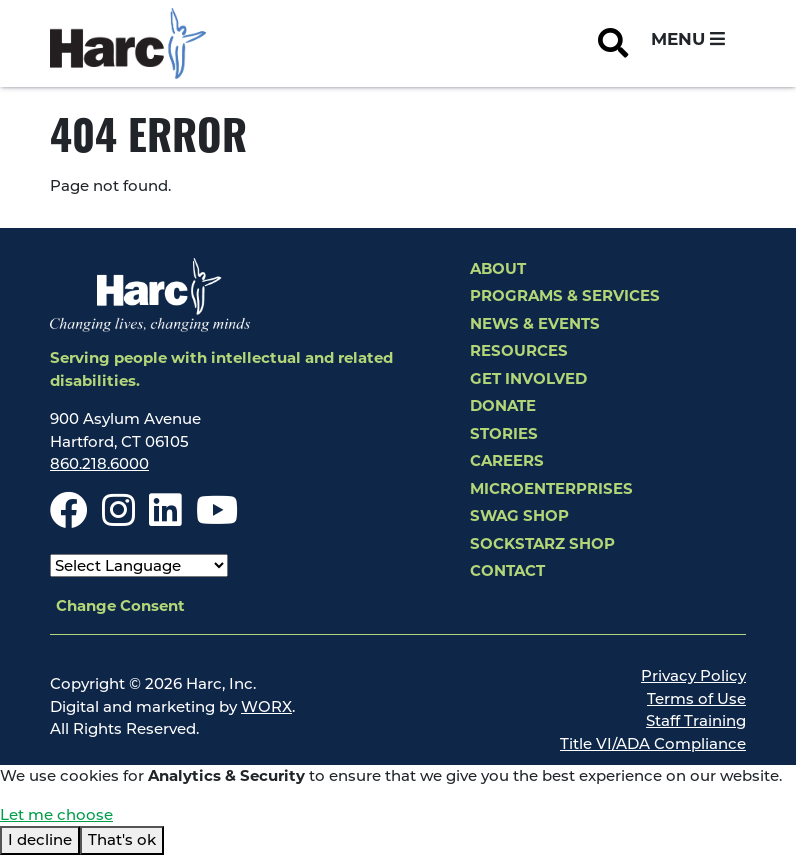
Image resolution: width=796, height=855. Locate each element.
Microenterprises (551, 488)
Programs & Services (565, 295)
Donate (503, 405)
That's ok (122, 839)
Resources (519, 350)
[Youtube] (217, 518)
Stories (504, 433)
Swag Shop (519, 515)
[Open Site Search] (613, 44)
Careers (507, 460)
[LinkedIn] (165, 518)
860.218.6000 (99, 463)
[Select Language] (139, 565)
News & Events (535, 323)
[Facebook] (69, 518)
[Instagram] (118, 518)
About (498, 268)
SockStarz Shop (542, 543)
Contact (507, 570)
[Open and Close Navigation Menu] (688, 40)
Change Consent (120, 605)
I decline (40, 839)
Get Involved (528, 378)
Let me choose (56, 814)
